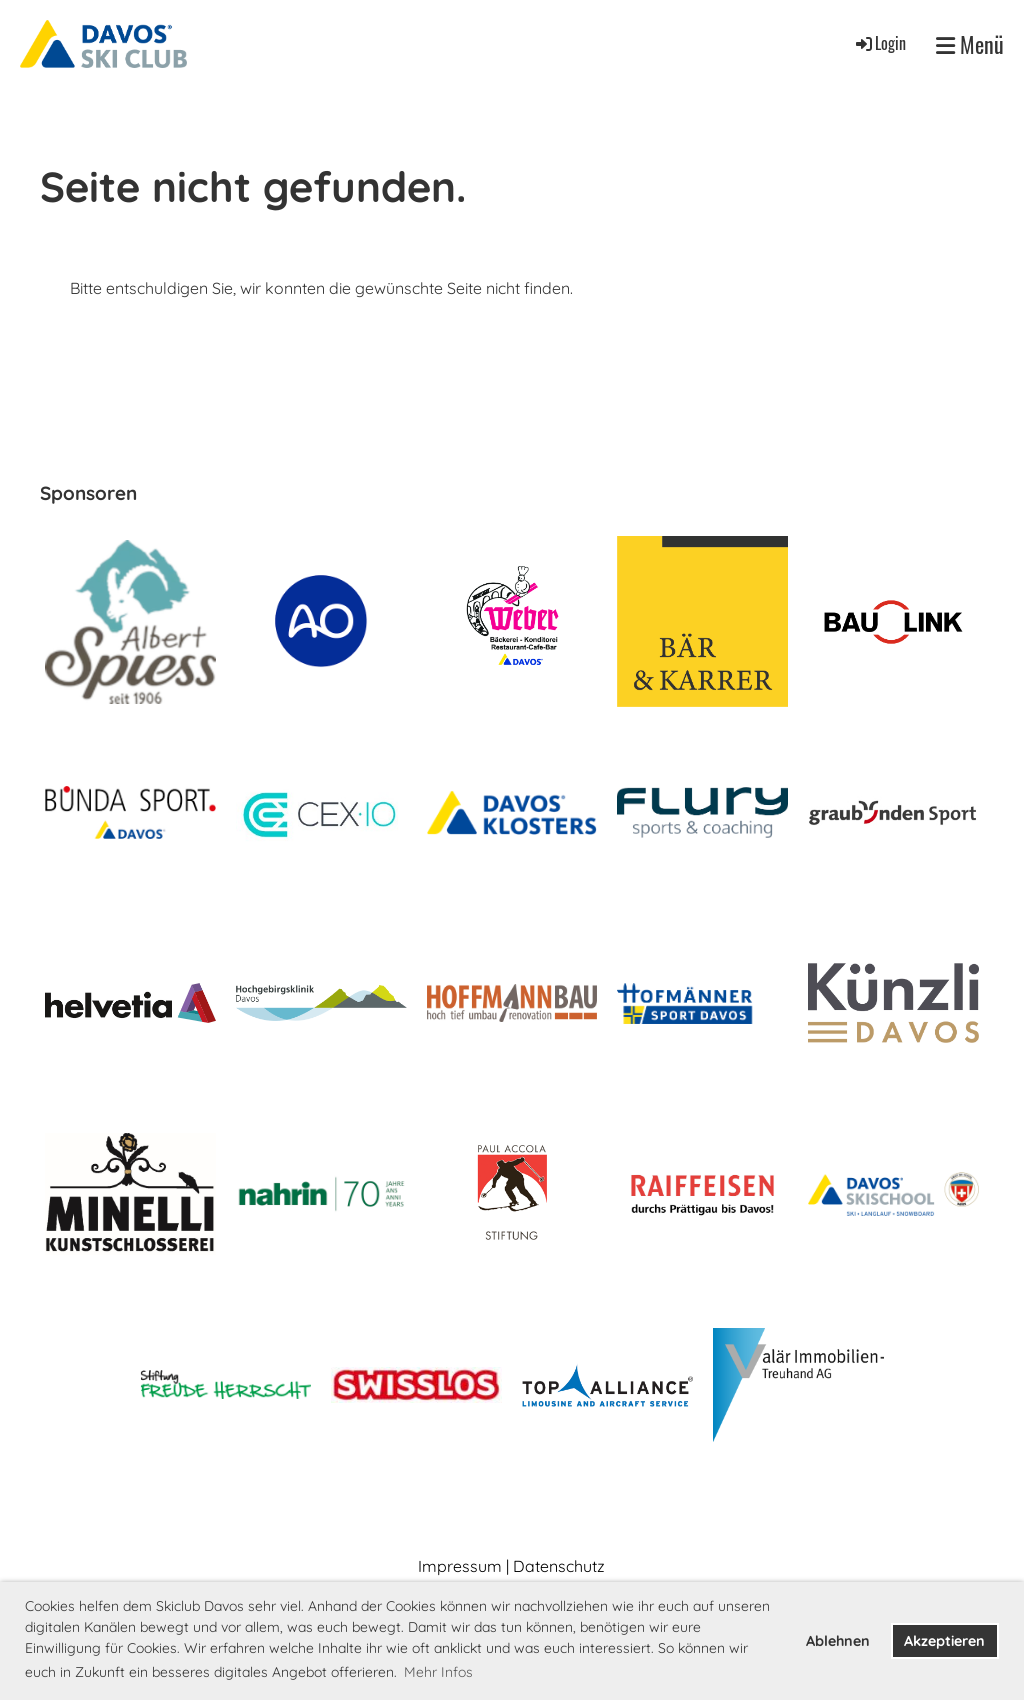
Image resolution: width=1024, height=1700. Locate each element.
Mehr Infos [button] (438, 1672)
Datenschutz (559, 1566)
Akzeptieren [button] (944, 1641)
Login (879, 43)
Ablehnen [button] (838, 1641)
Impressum (460, 1566)
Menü (970, 44)
